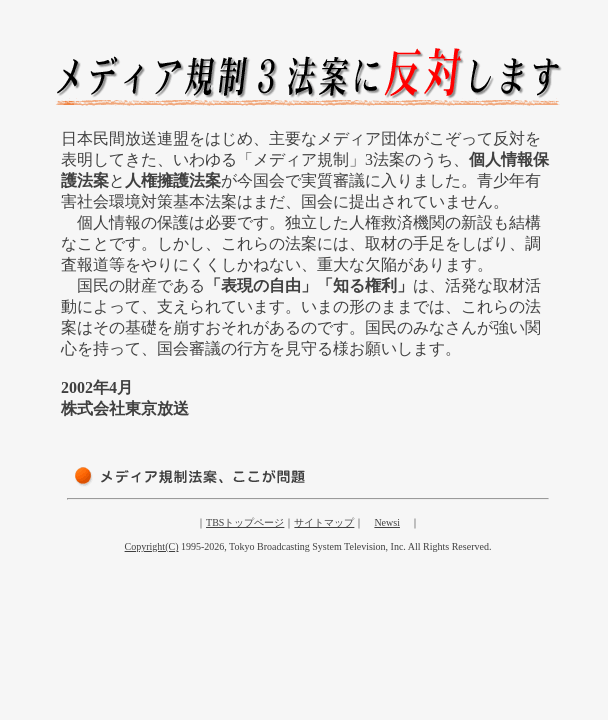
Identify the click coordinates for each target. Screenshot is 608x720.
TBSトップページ (245, 522)
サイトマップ (324, 522)
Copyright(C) (152, 546)
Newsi (387, 522)
